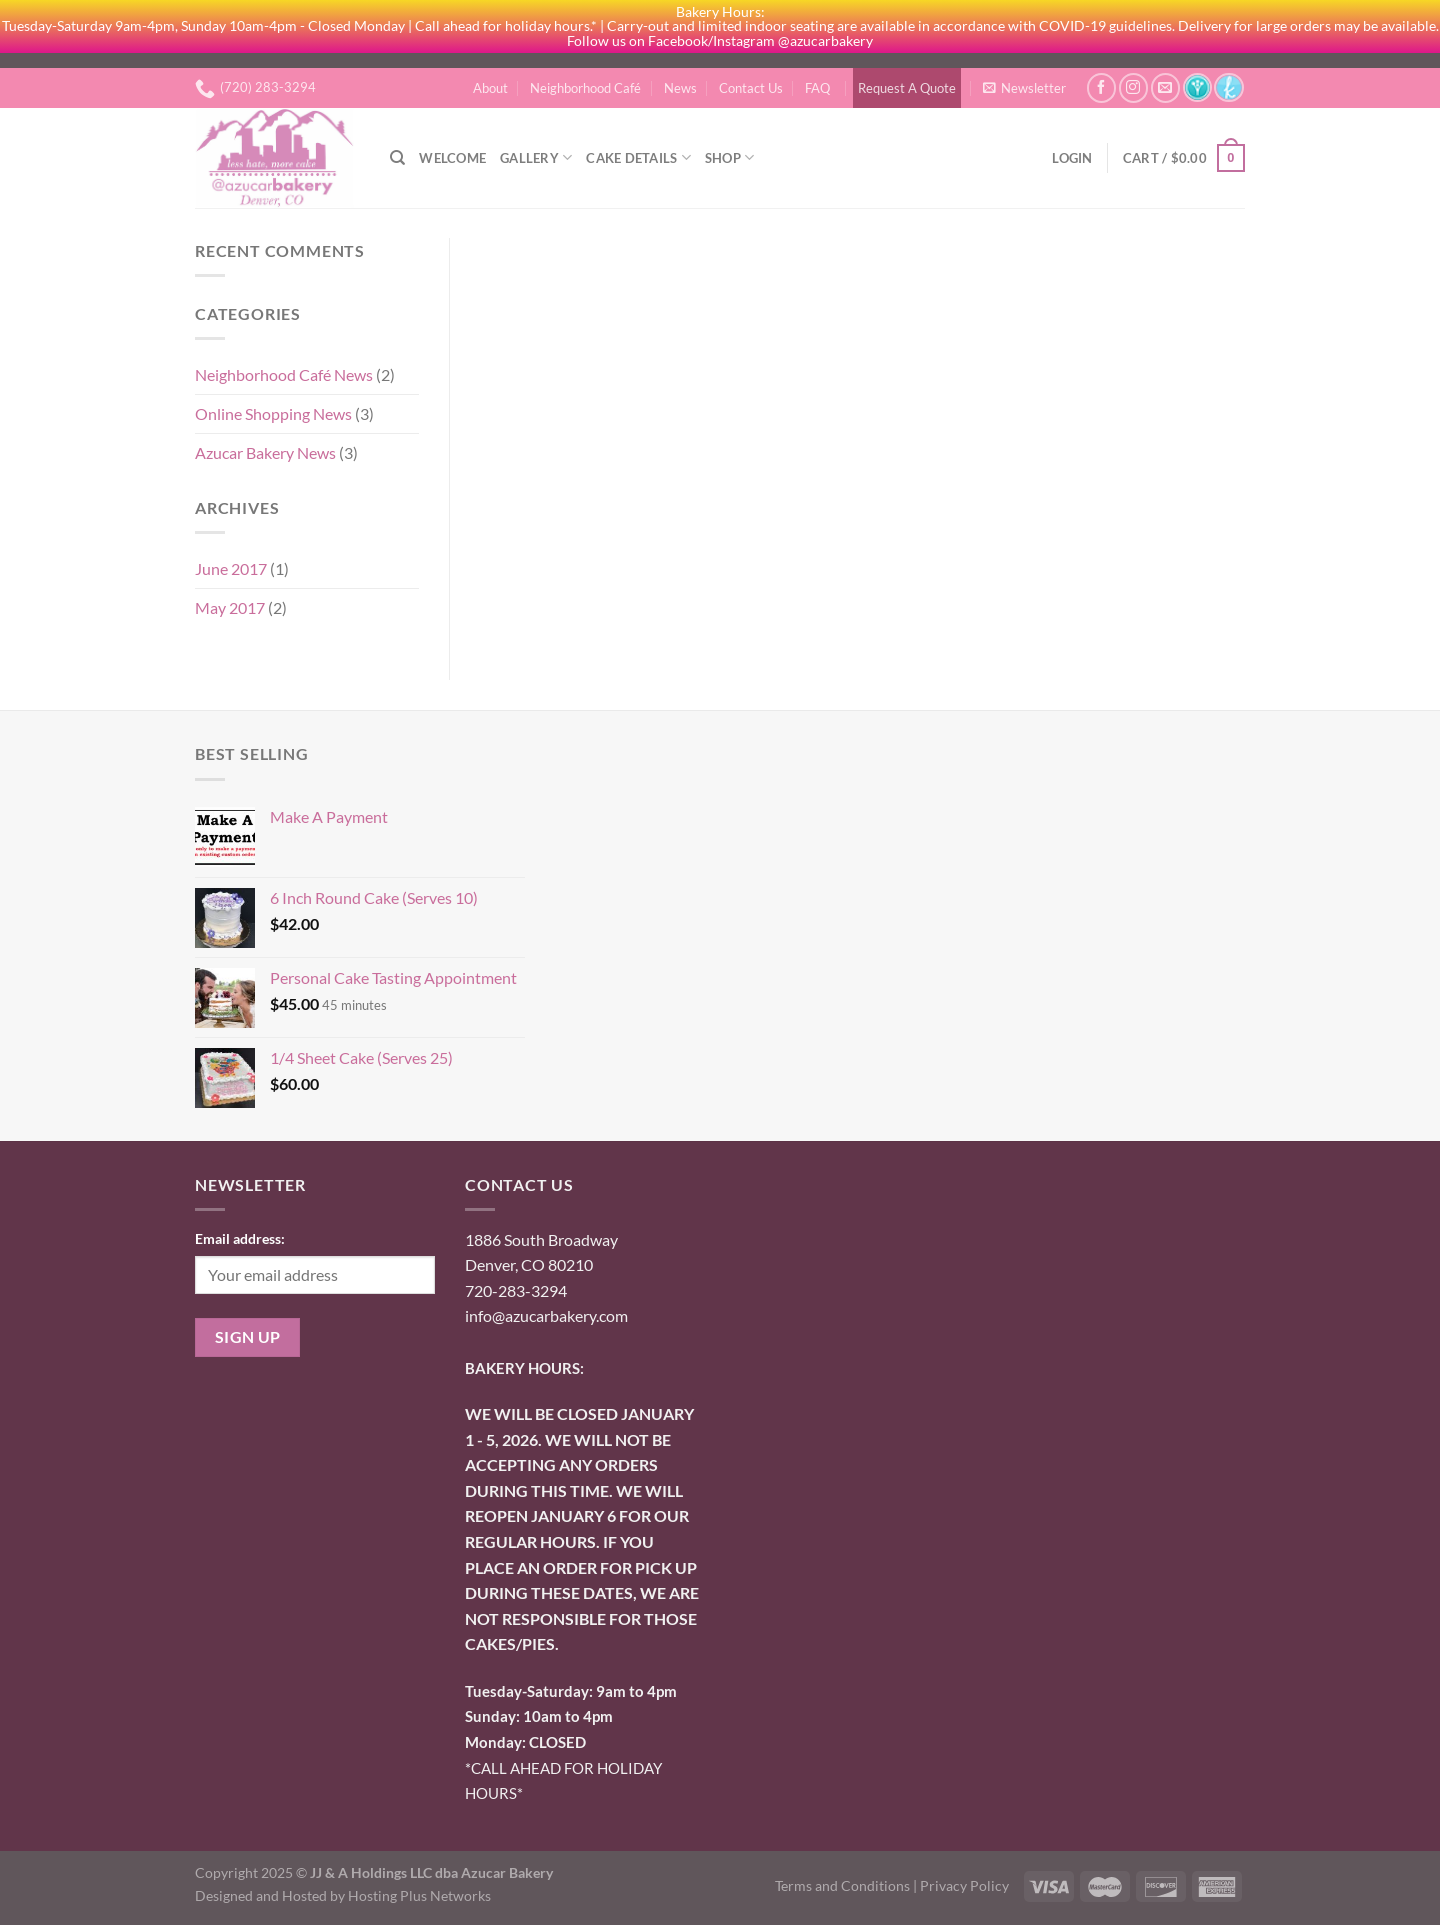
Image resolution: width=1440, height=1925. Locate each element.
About (490, 88)
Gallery (536, 157)
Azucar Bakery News (265, 452)
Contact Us (751, 88)
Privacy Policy (964, 1885)
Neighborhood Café (585, 88)
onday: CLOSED (525, 1742)
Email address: (240, 1238)
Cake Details (638, 157)
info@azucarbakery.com (546, 1315)
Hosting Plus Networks (419, 1895)
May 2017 (230, 607)
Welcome (452, 158)
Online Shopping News (273, 413)
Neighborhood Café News (284, 374)
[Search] (397, 158)
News (680, 88)
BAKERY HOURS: (524, 1368)
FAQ (817, 88)
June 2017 (231, 568)
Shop (729, 157)
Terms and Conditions (842, 1885)
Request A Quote (907, 88)
